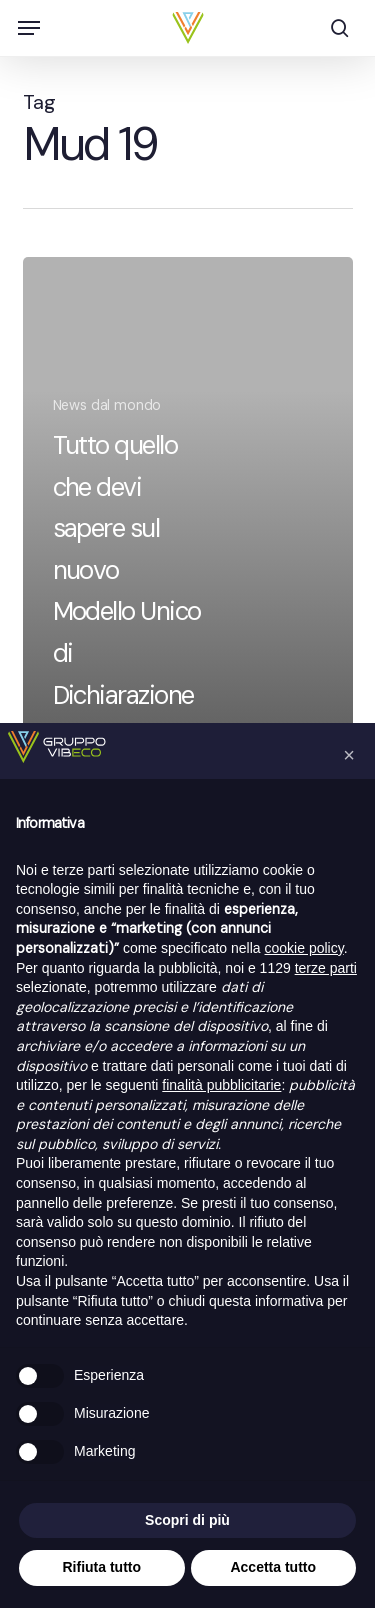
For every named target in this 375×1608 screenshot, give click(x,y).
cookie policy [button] (304, 948)
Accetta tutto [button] (273, 1567)
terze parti (326, 968)
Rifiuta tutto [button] (101, 1567)
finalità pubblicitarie (221, 1085)
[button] (29, 28)
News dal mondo (107, 405)
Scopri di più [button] (187, 1520)
